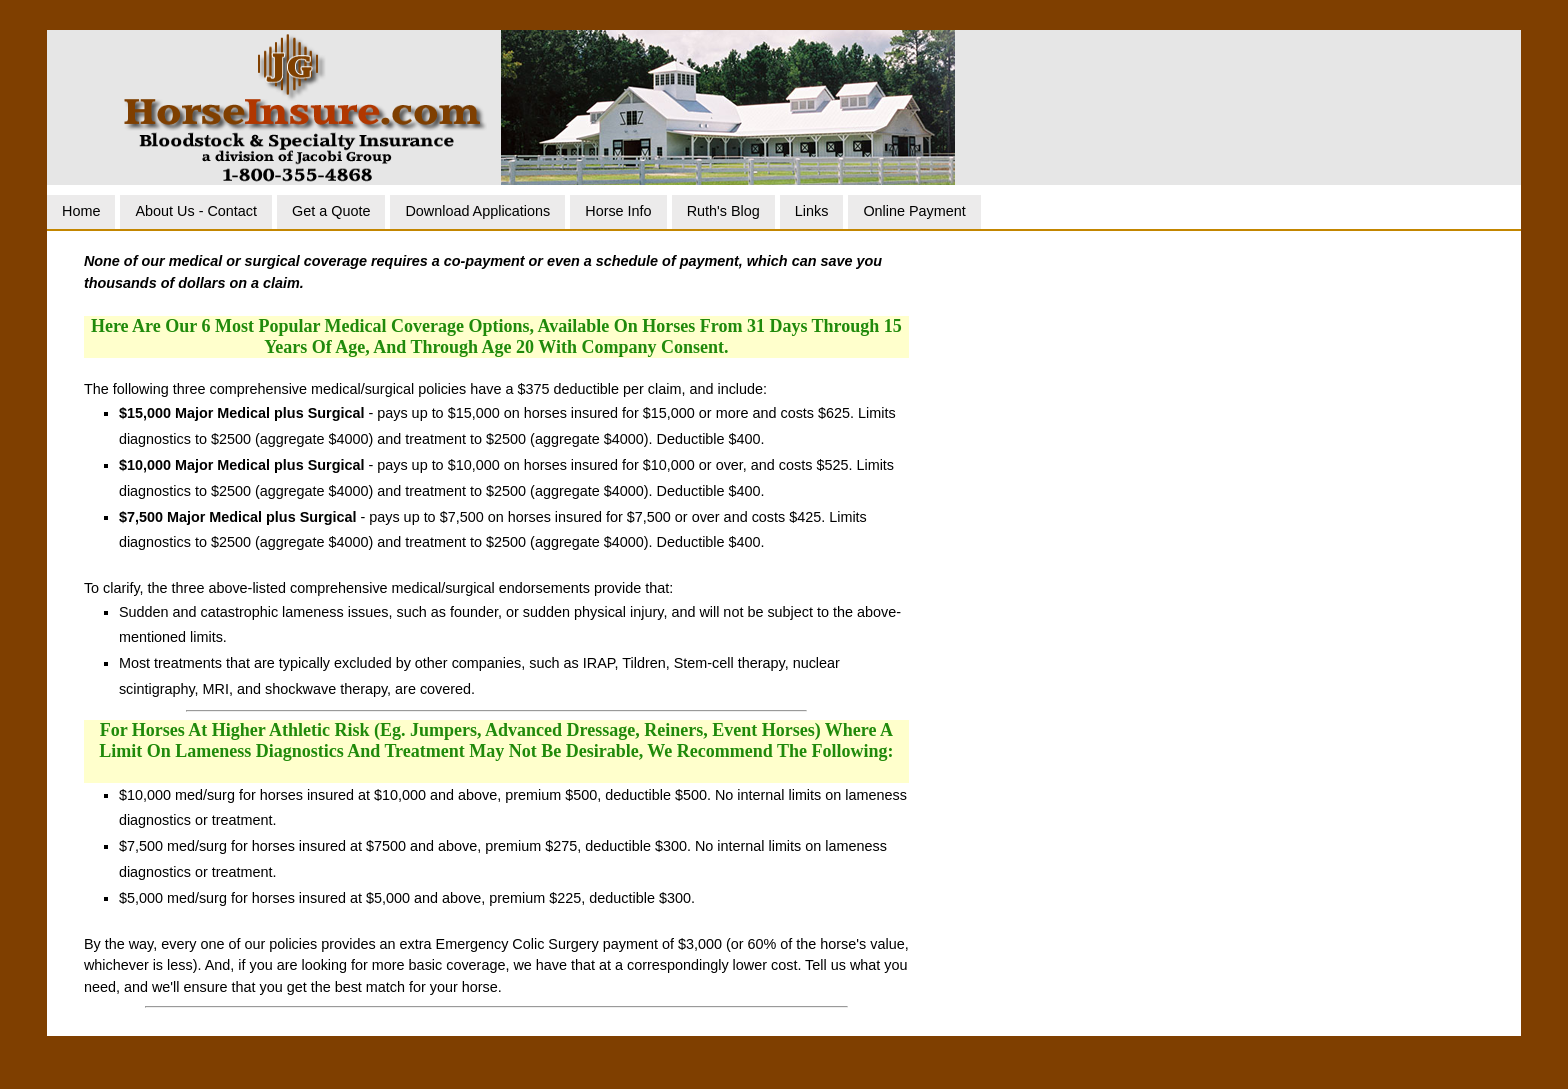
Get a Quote (331, 211)
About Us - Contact (196, 211)
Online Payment (914, 211)
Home (81, 211)
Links (812, 211)
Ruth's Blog (723, 211)
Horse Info (618, 211)
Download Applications (477, 211)
